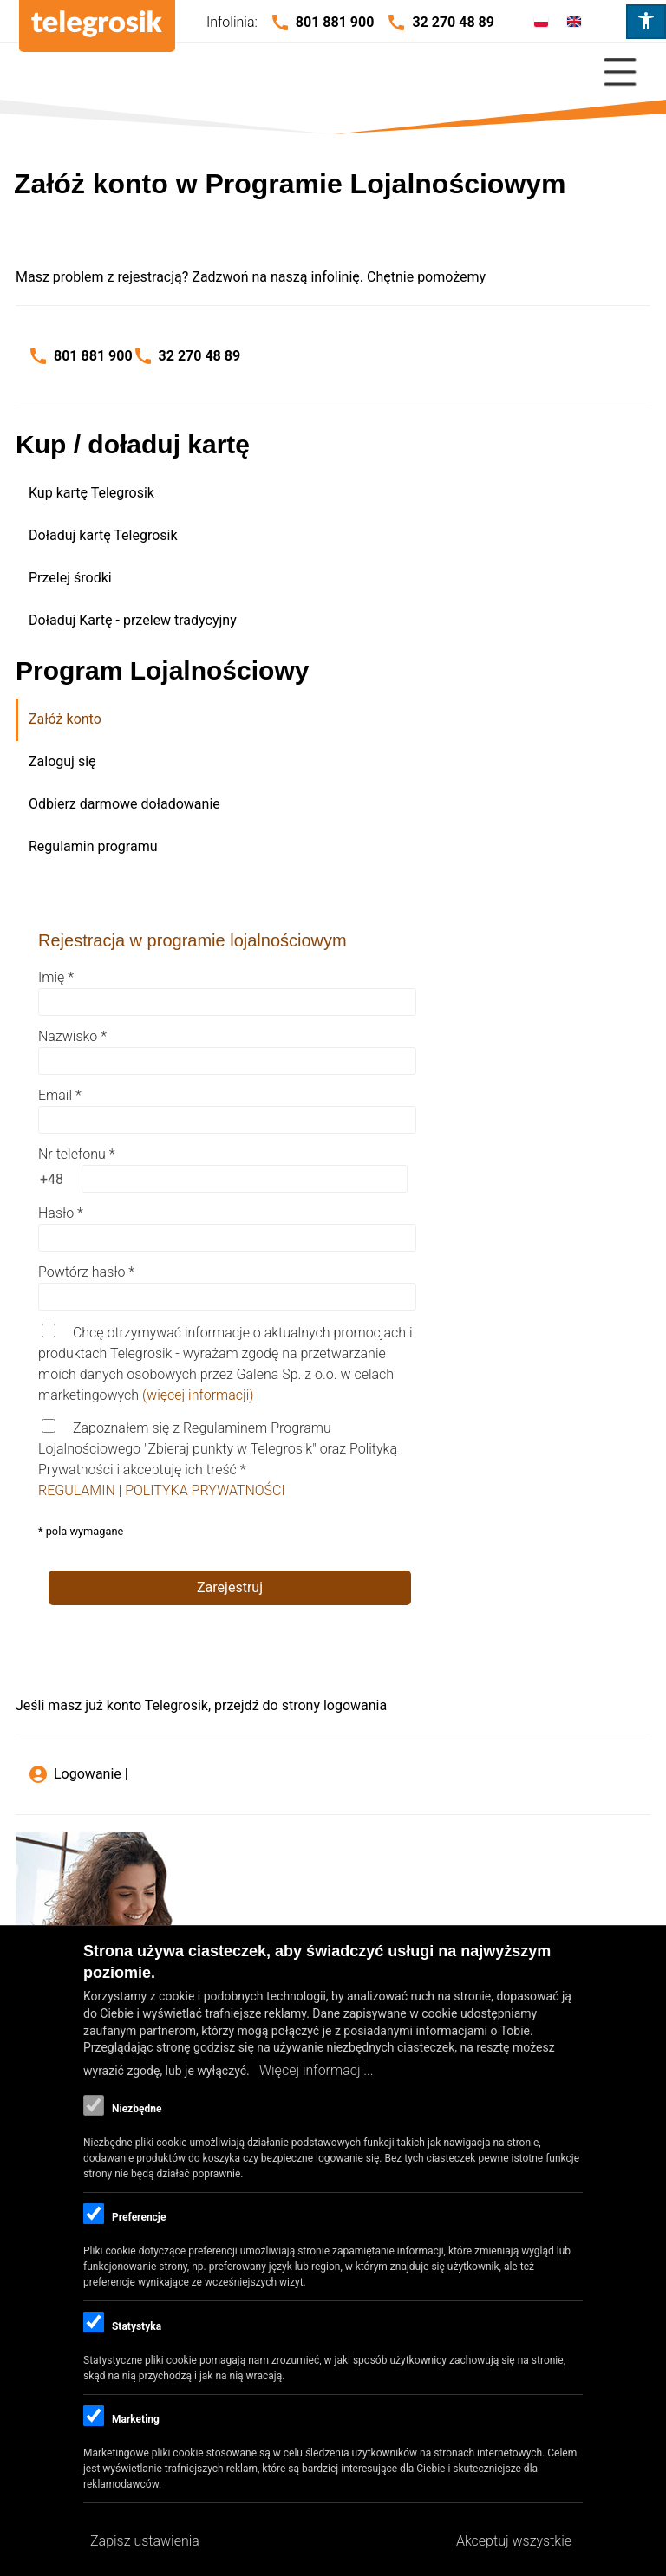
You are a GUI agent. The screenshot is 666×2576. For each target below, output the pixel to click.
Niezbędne (136, 2109)
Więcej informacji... (316, 2070)
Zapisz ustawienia (144, 2541)
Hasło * (60, 1213)
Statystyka (136, 2326)
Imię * (56, 977)
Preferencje (139, 2217)
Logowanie (87, 1774)
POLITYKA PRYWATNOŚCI (205, 1490)
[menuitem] (334, 493)
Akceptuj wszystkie (513, 2541)
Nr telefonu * (76, 1154)
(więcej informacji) (198, 1395)
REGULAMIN (78, 1490)
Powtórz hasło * (86, 1272)
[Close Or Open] (333, 72)
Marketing (136, 2419)
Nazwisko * (72, 1036)
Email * (60, 1095)
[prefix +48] (51, 1179)
